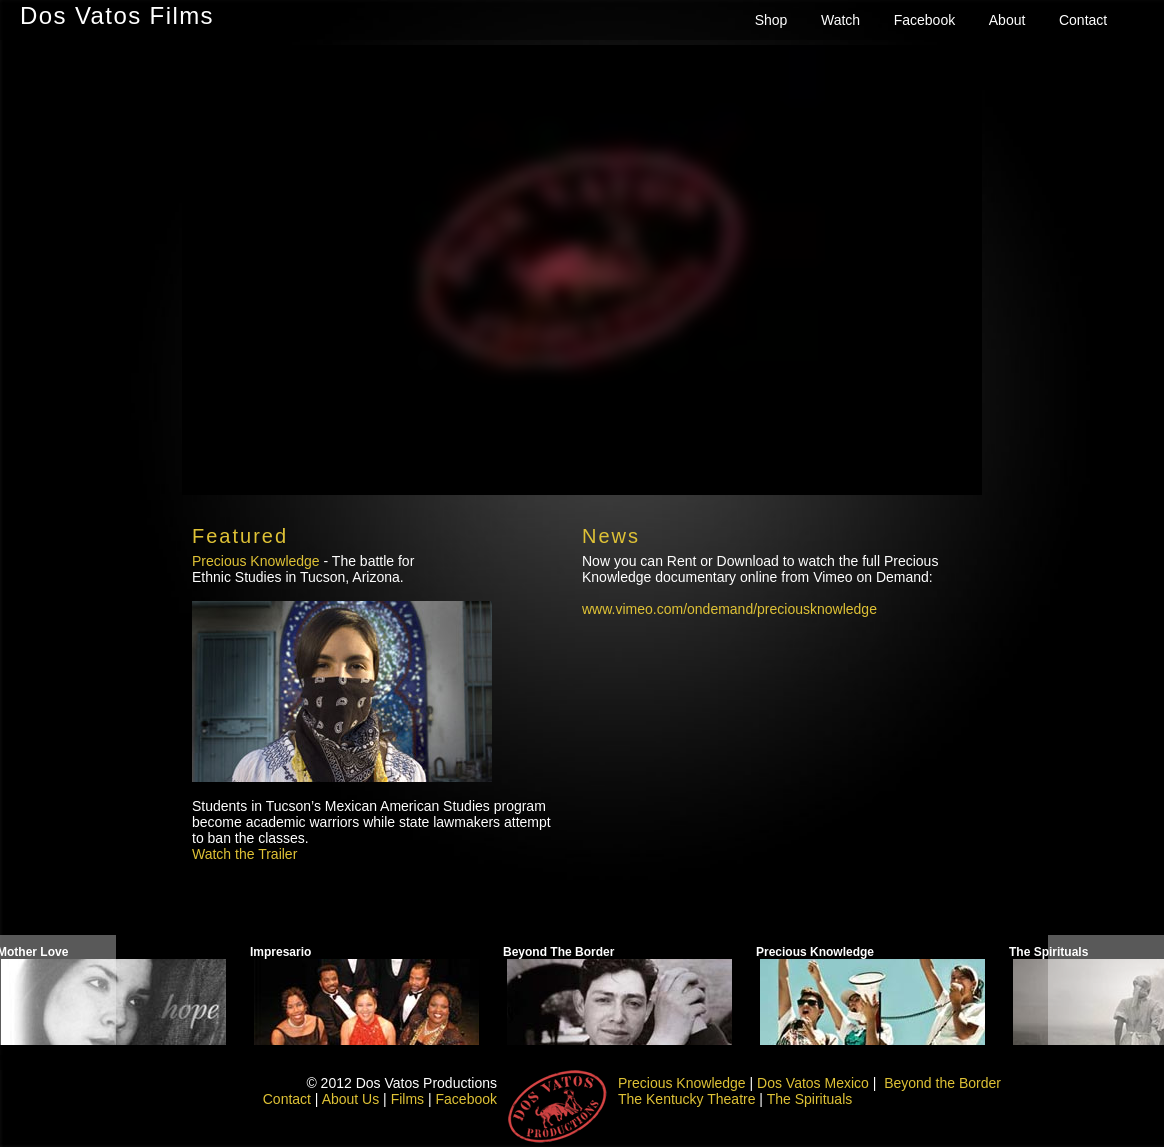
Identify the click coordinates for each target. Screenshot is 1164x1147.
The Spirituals (810, 1099)
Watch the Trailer (244, 854)
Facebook (924, 20)
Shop (771, 20)
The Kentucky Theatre (686, 1099)
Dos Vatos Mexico (813, 1083)
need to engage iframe (582, 270)
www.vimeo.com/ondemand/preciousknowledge (729, 609)
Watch (840, 20)
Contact (1083, 20)
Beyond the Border (942, 1083)
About (1007, 20)
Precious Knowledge (256, 561)
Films (407, 1099)
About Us (351, 1099)
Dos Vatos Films (117, 15)
